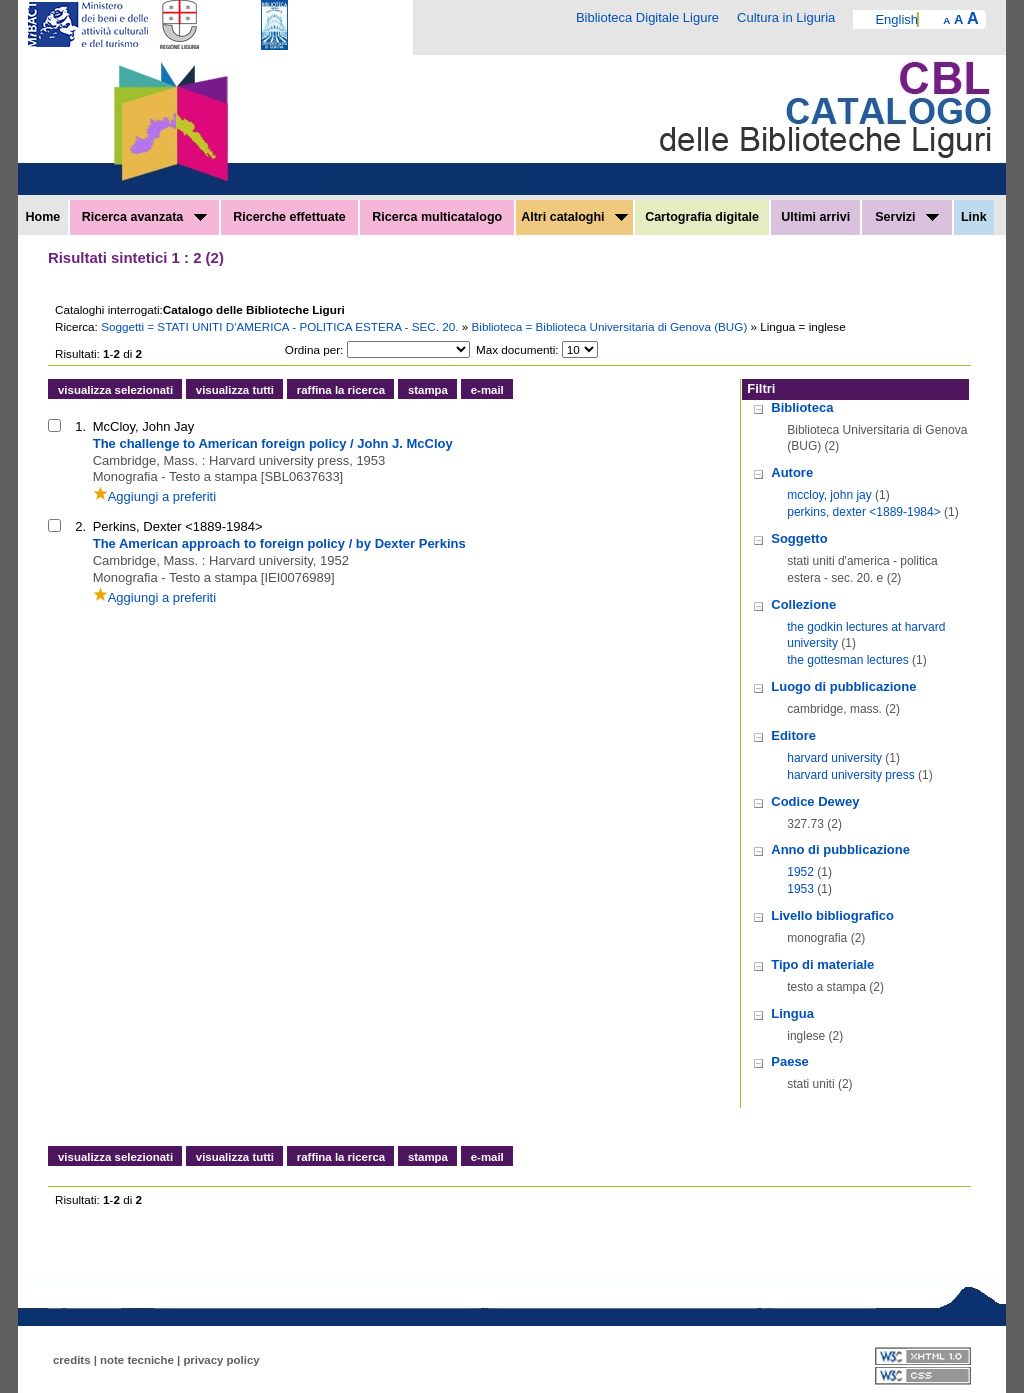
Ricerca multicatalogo (437, 217)
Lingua (792, 1013)
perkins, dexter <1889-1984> (863, 512)
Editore (793, 735)
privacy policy (221, 1360)
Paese (790, 1061)
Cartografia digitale (702, 217)
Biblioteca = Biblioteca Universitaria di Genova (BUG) (611, 326)
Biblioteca (802, 407)
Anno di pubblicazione (840, 849)
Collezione (803, 604)
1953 (800, 889)
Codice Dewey (815, 801)
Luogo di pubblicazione (843, 686)
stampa (428, 390)
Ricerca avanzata (144, 217)
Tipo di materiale (822, 964)
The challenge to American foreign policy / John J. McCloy (273, 443)
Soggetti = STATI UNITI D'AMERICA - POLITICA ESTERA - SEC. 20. (281, 326)
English (896, 19)
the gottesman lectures (847, 660)
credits (72, 1360)
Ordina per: (314, 349)
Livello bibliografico (832, 915)
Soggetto (799, 538)
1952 (800, 872)
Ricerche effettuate (289, 217)
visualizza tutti (235, 390)
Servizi (907, 217)
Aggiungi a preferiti (154, 496)
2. (80, 526)
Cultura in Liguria (786, 17)
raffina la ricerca (341, 390)
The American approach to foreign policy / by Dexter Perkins (279, 543)
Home (43, 217)
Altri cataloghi (574, 217)
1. (80, 426)
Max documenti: (517, 349)
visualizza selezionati (115, 390)
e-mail (487, 390)
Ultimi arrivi (815, 217)
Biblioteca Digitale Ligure (647, 17)
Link (974, 217)
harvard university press (850, 775)
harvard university (834, 758)
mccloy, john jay (829, 495)
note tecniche (137, 1360)
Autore (792, 472)
